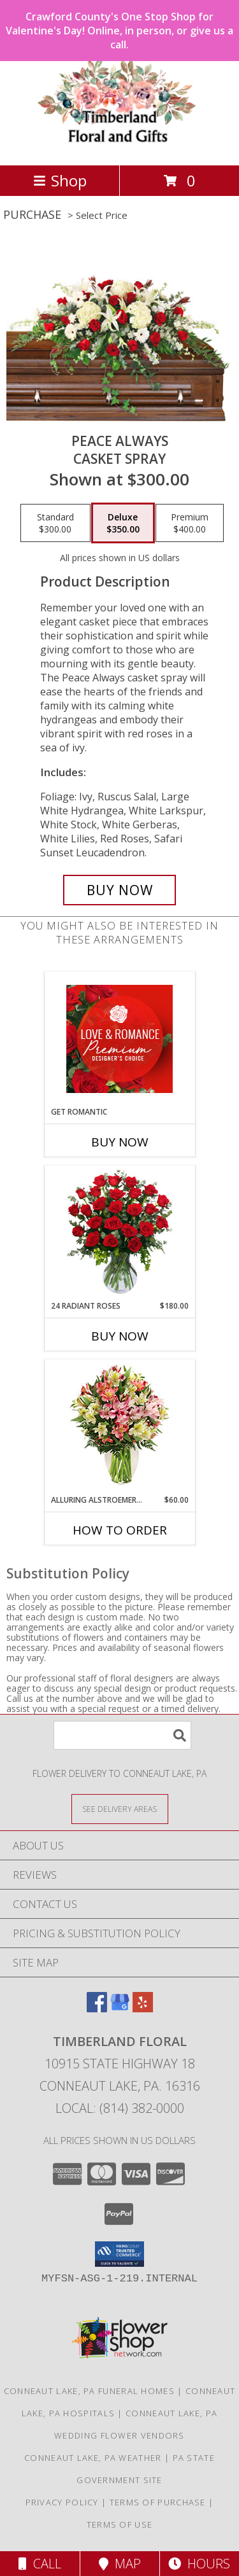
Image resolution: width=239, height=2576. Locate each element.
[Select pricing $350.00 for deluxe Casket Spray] (123, 523)
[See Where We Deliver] (119, 1808)
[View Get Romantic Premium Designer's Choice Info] (119, 1039)
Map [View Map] (120, 2563)
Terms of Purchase (158, 2502)
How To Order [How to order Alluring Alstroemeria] (120, 1530)
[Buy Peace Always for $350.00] (120, 890)
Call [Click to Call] (39, 2563)
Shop (60, 180)
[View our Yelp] (143, 2008)
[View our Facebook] (97, 2008)
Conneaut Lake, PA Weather (93, 2457)
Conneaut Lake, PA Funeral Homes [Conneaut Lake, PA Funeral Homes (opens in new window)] (89, 2391)
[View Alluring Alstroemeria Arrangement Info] (119, 1427)
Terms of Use (120, 2524)
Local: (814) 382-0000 (119, 2108)
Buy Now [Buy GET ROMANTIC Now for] (119, 1142)
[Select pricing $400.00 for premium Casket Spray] (189, 523)
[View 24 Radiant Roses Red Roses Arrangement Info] (119, 1233)
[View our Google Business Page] (120, 2008)
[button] (119, 2254)
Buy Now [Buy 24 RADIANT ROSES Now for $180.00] (119, 1336)
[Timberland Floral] (119, 147)
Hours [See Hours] (199, 2563)
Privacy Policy (62, 2502)
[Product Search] (122, 1735)
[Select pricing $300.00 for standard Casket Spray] (55, 523)
